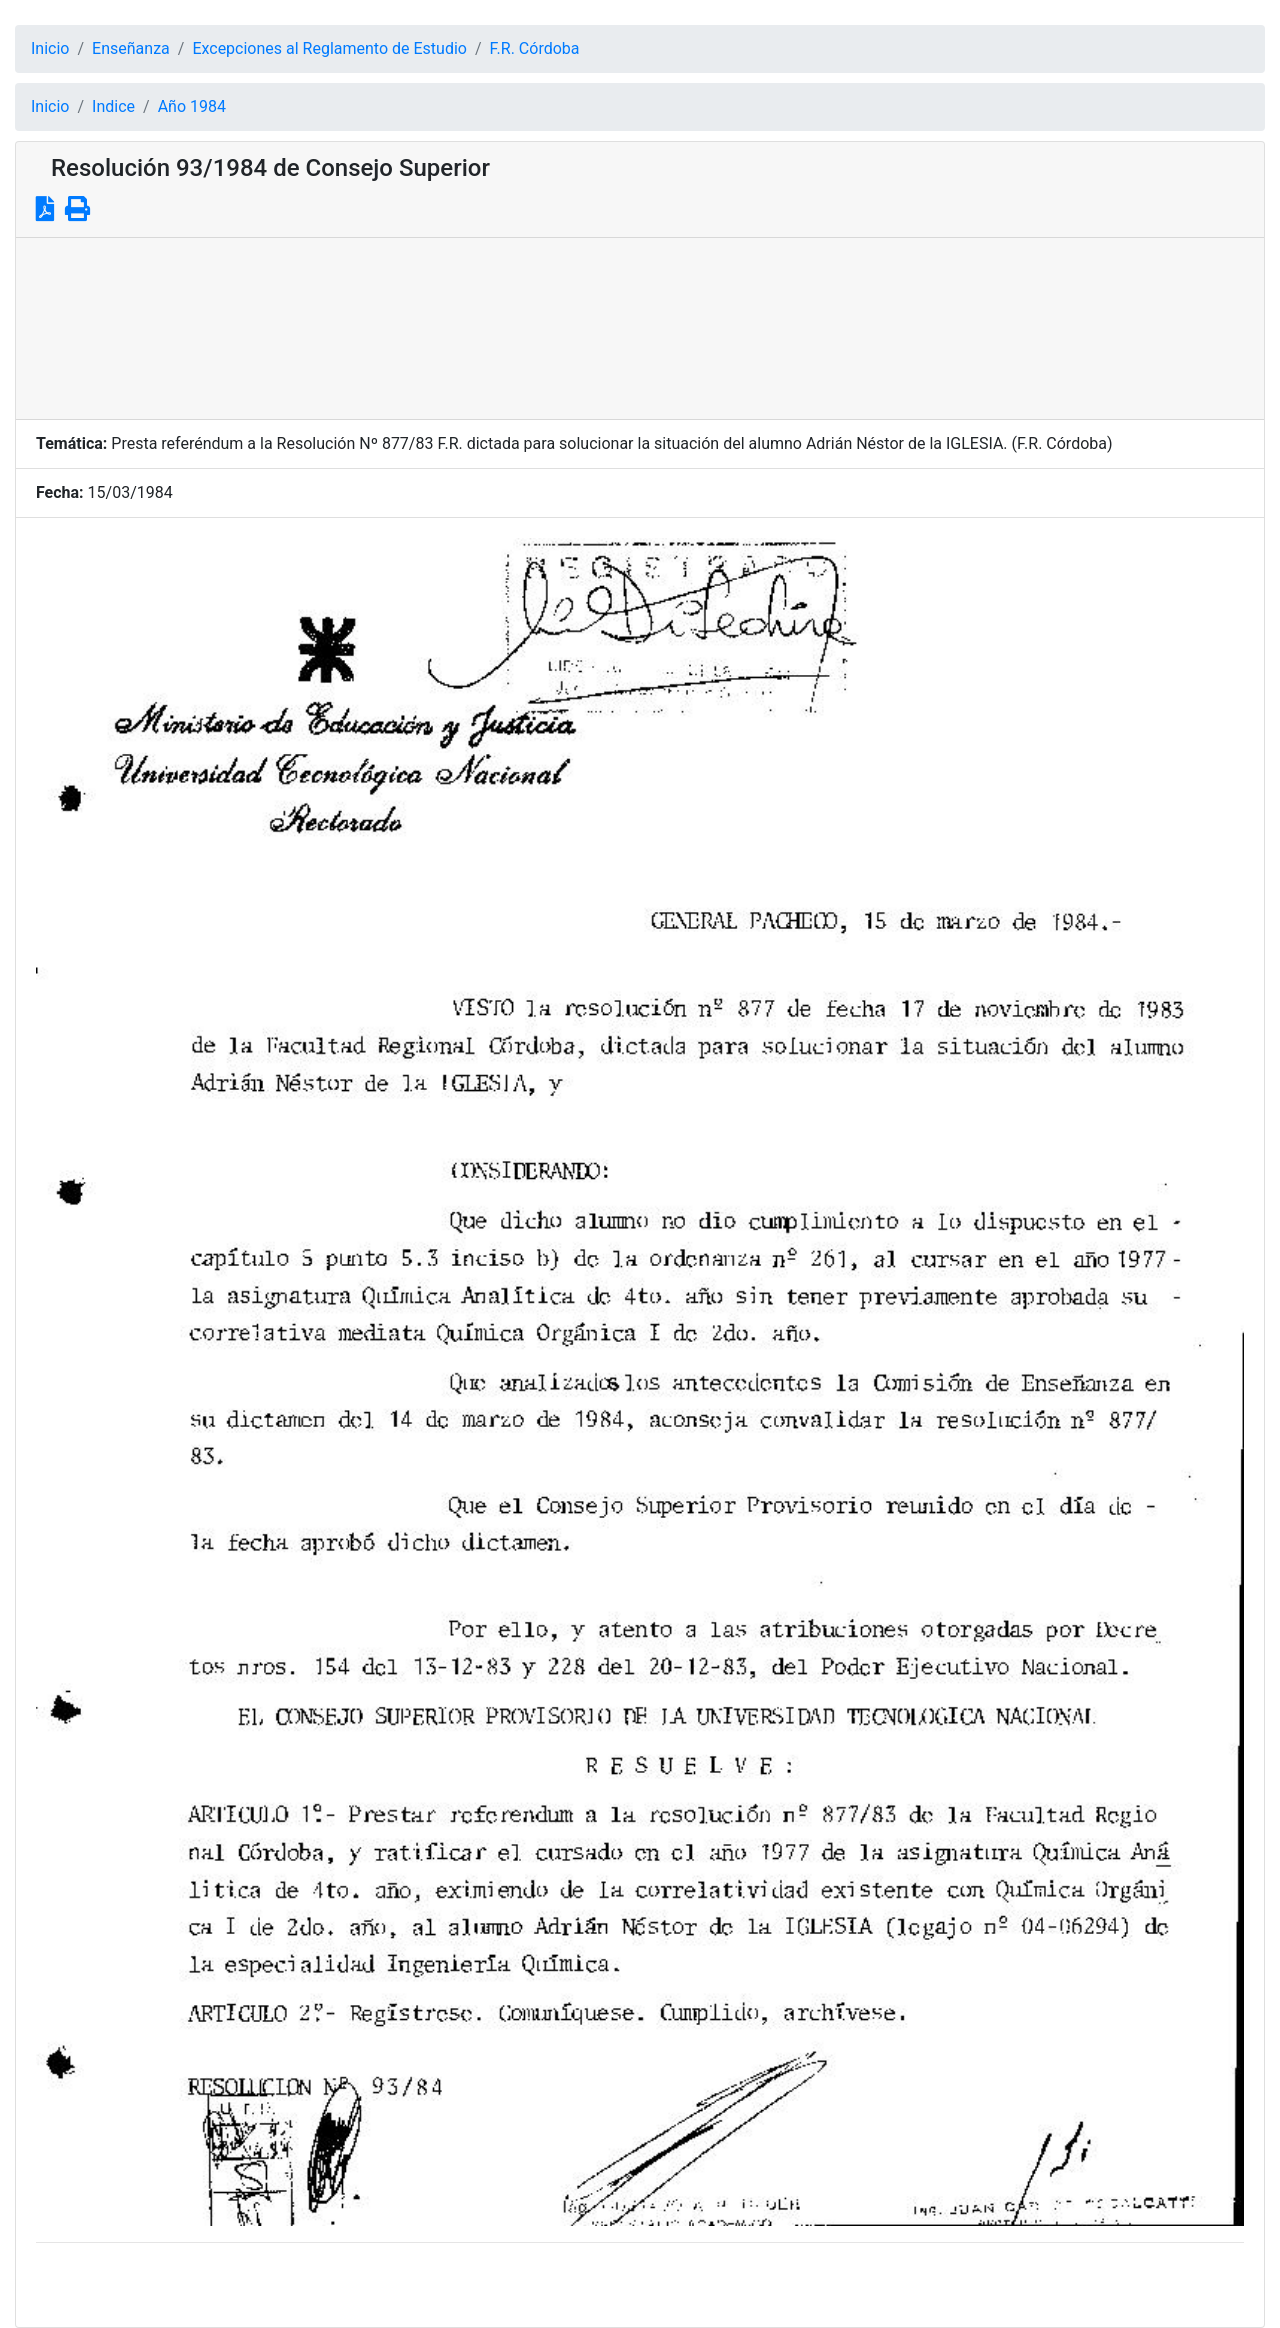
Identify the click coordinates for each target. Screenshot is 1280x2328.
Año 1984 (192, 106)
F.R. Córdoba (535, 48)
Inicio (50, 48)
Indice (113, 106)
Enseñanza (131, 48)
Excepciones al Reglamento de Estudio (329, 48)
